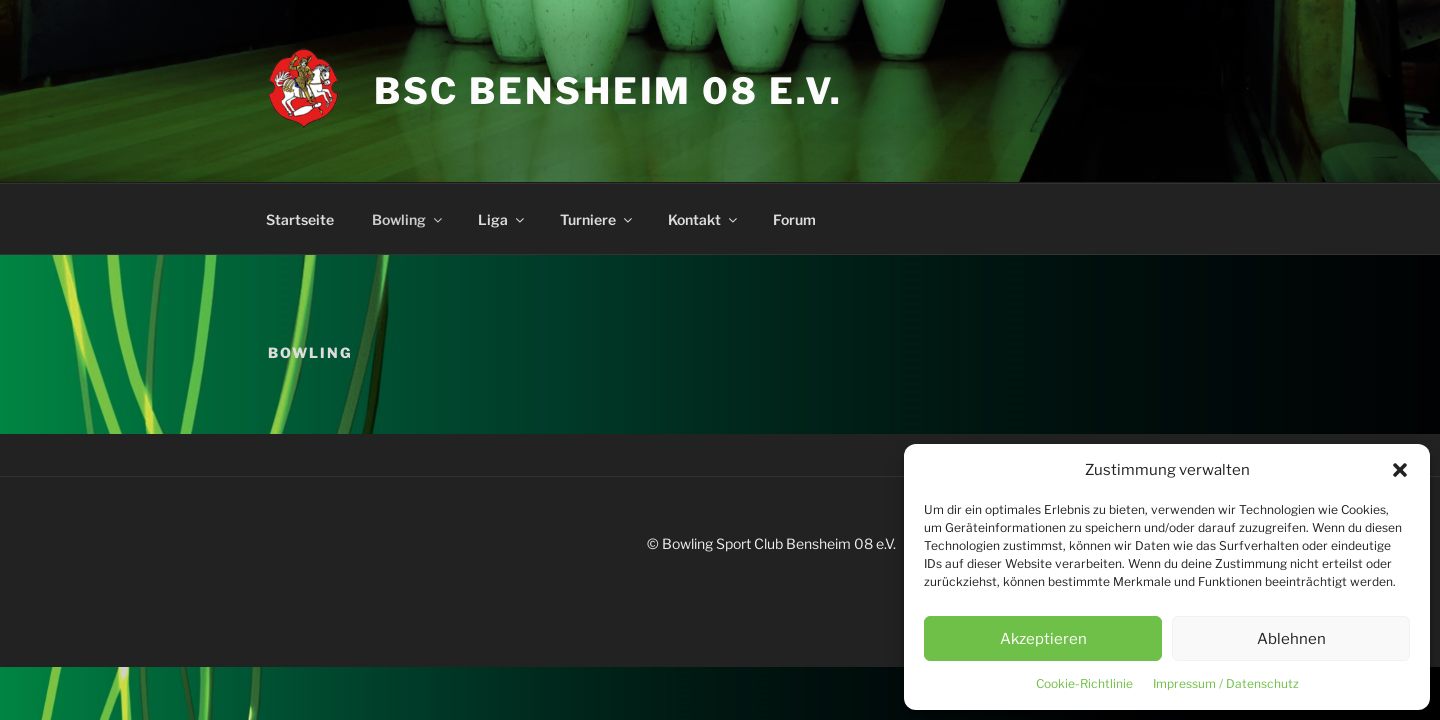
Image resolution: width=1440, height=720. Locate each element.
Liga (502, 219)
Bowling (408, 219)
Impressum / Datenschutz (1226, 683)
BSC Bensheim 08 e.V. (609, 91)
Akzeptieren (1043, 639)
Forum (794, 219)
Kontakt (704, 219)
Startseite (300, 219)
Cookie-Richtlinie (1084, 683)
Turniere (597, 219)
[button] (1400, 470)
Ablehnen (1291, 639)
